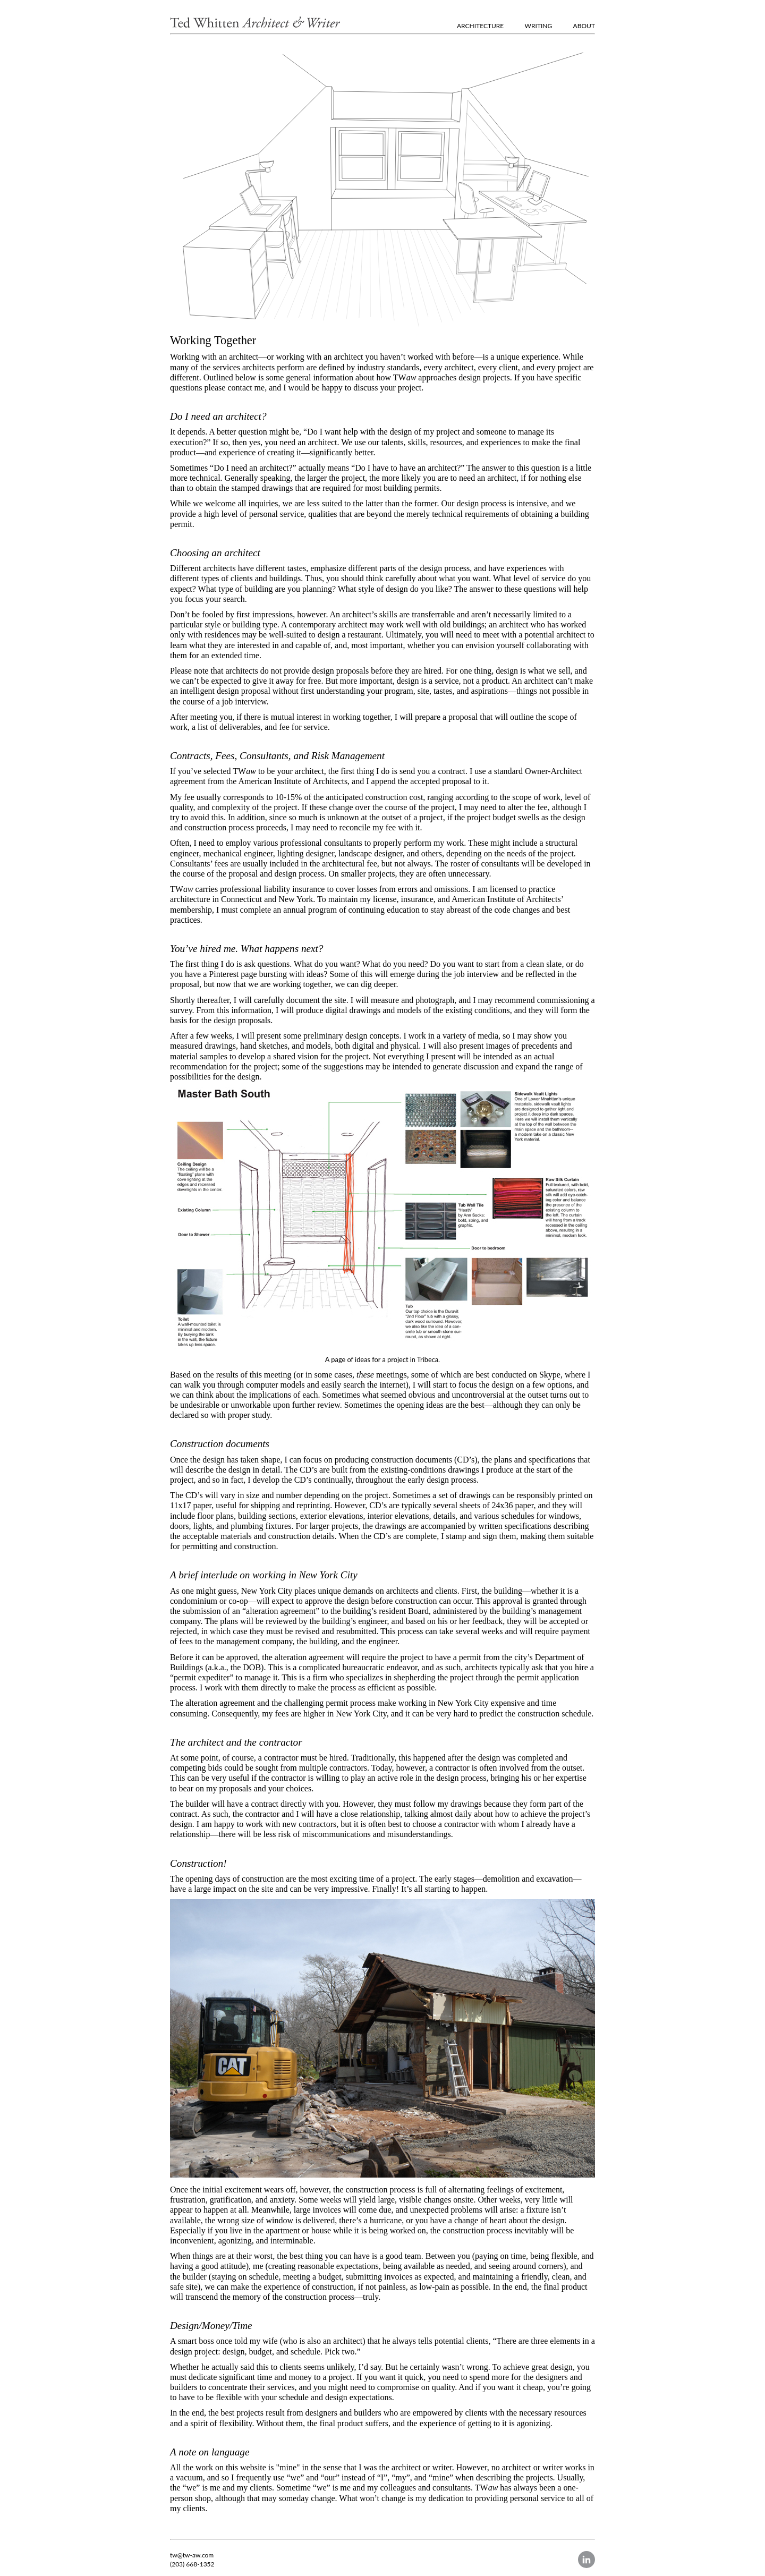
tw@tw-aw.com (192, 2555)
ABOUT (584, 26)
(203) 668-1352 (192, 2564)
